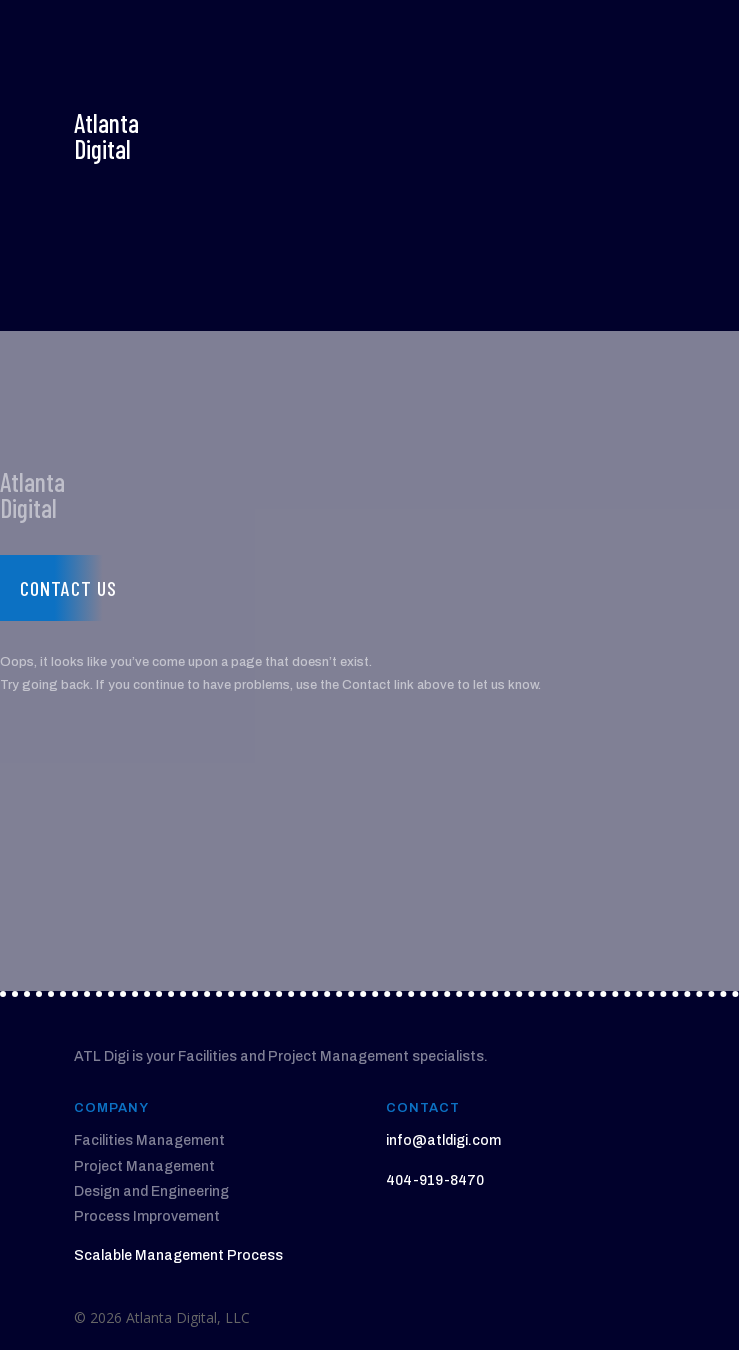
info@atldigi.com (443, 1140)
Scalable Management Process (178, 1255)
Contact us (68, 588)
